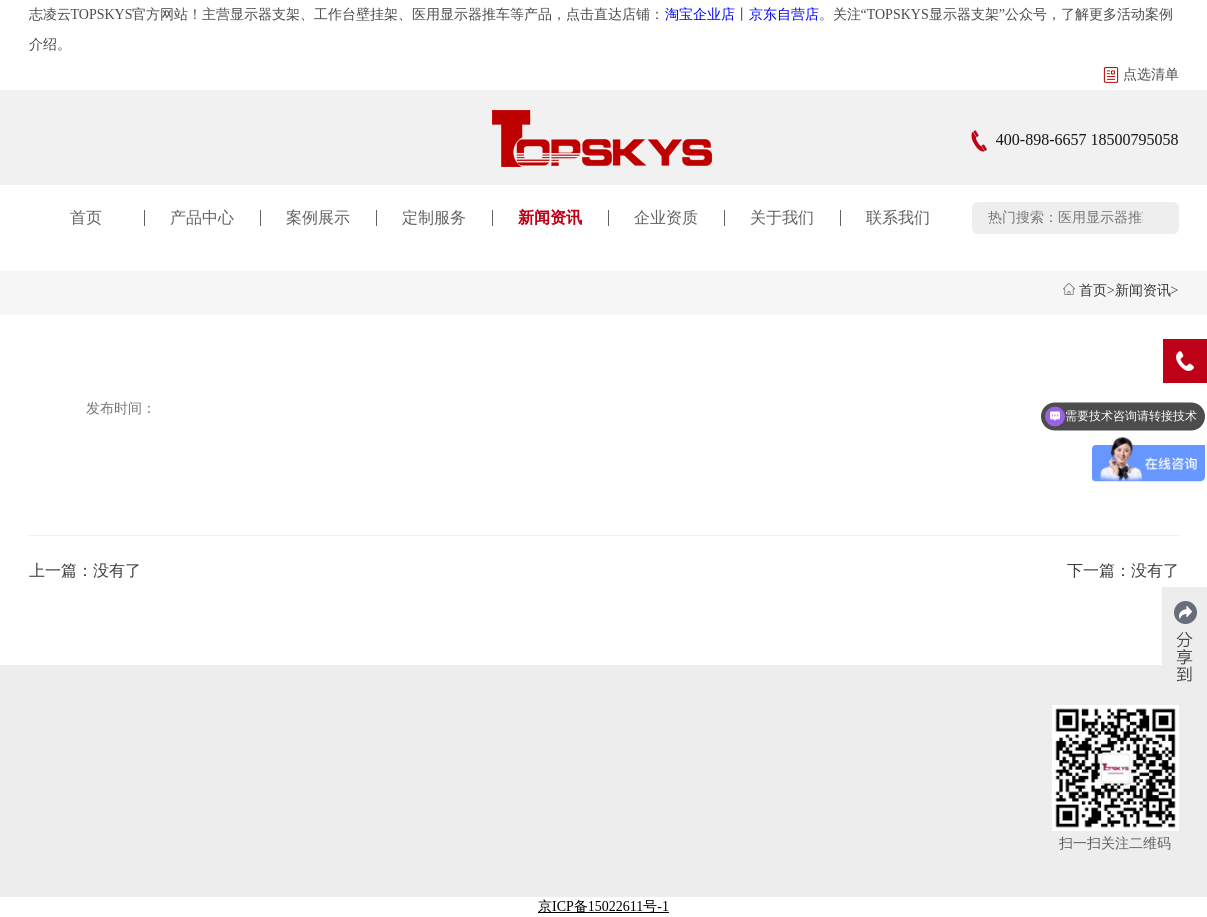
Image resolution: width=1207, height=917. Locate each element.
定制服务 (434, 217)
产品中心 (202, 217)
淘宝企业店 (700, 14)
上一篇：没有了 (85, 570)
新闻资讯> (1147, 290)
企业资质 (666, 217)
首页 (86, 217)
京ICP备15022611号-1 (603, 906)
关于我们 (782, 217)
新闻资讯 (550, 217)
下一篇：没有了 (1123, 570)
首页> (1097, 290)
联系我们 (898, 217)
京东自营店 (784, 14)
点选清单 (1141, 74)
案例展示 (318, 217)
